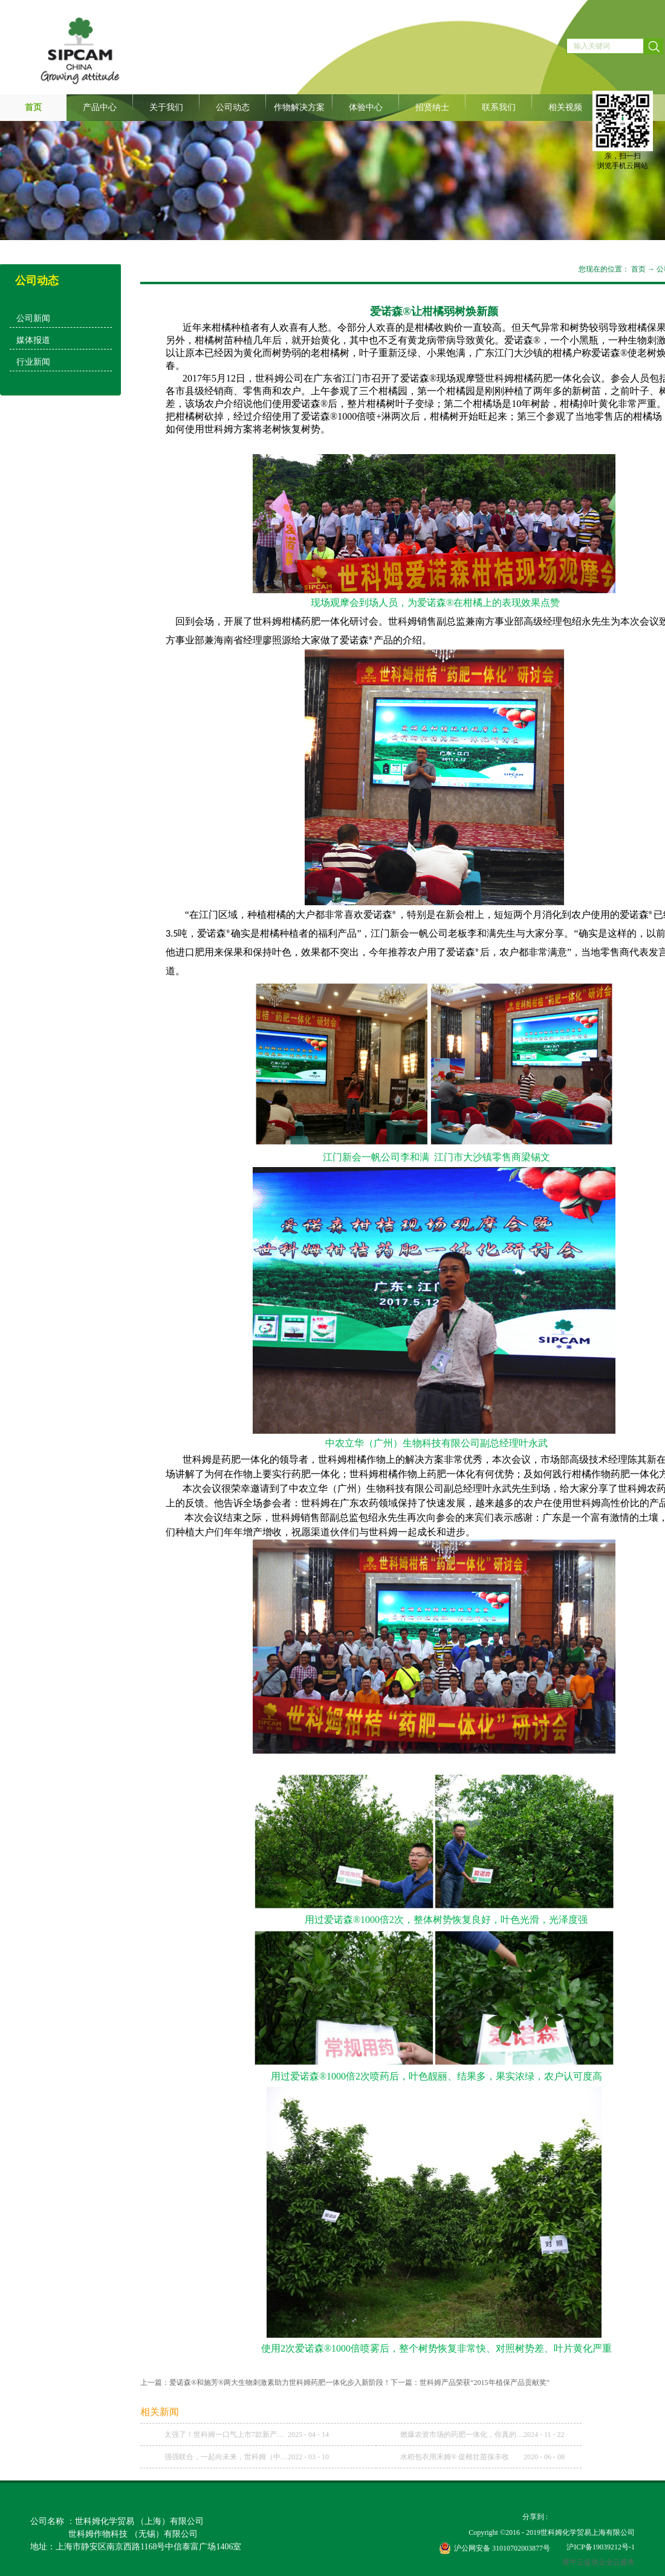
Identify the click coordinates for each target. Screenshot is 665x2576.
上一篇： (265, 2382)
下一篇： (470, 2382)
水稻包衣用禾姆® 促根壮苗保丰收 (454, 2457)
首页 (33, 107)
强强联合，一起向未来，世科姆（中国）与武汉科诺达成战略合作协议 (226, 2457)
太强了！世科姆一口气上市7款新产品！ (226, 2434)
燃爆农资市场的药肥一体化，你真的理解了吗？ (462, 2434)
